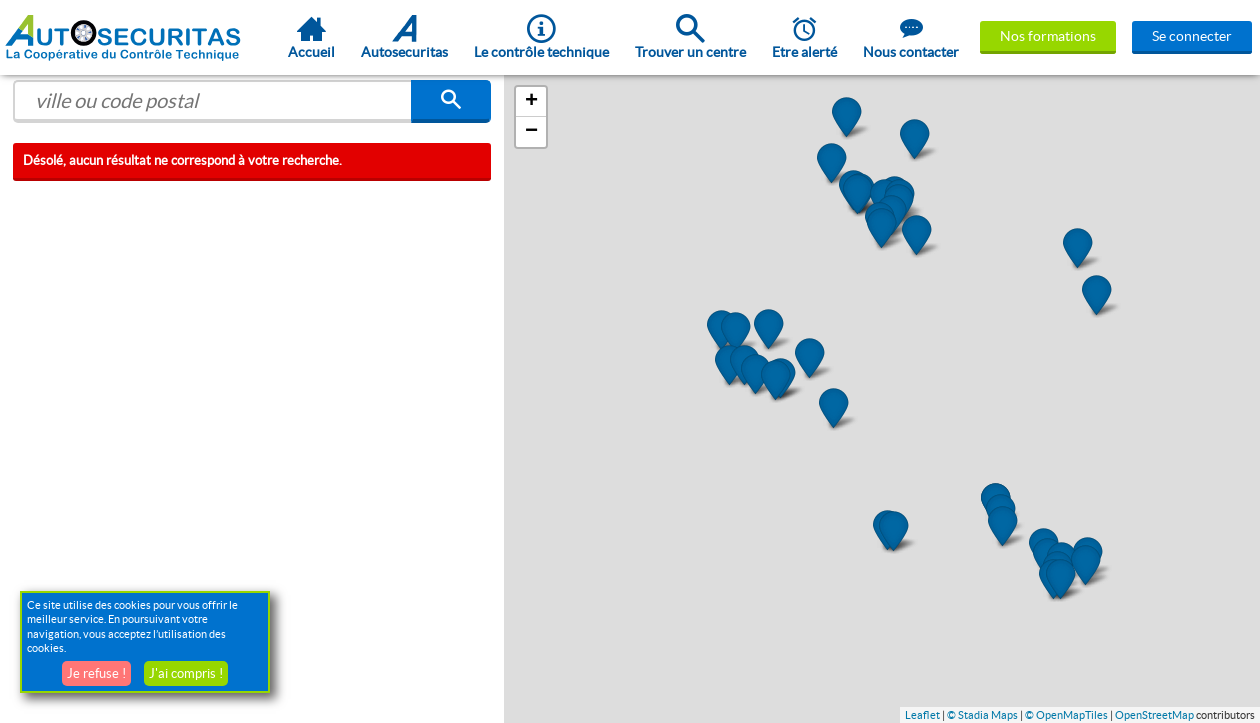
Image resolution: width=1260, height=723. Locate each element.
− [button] (531, 132)
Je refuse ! (96, 673)
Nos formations (1048, 36)
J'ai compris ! (186, 673)
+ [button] (531, 102)
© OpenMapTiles (1066, 715)
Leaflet (922, 715)
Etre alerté (804, 37)
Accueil (311, 37)
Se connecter (1192, 36)
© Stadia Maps (982, 715)
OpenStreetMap (1154, 715)
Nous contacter (911, 37)
